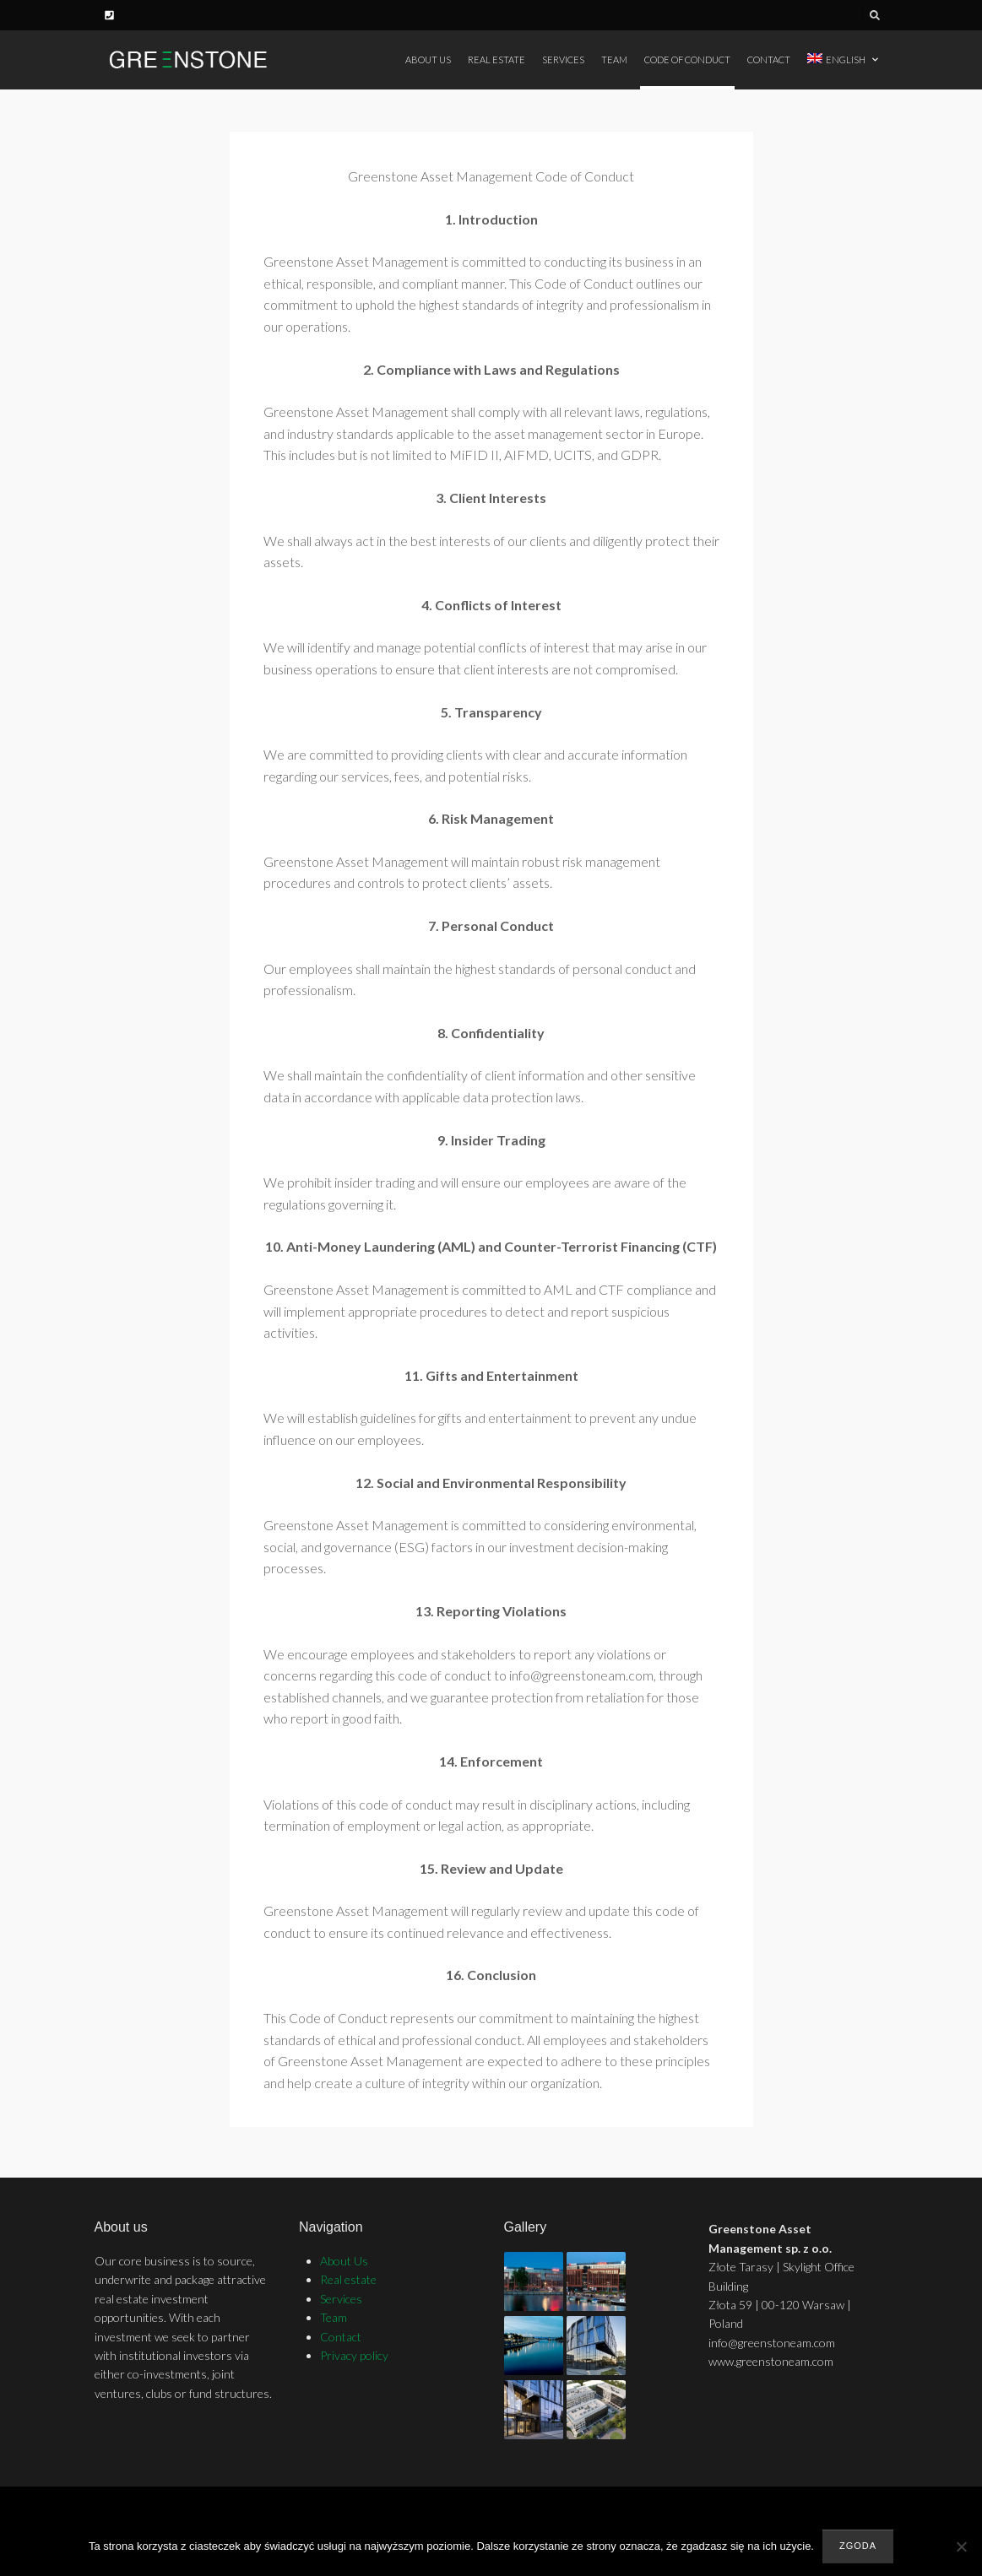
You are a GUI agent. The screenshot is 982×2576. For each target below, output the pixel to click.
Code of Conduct (687, 59)
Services (563, 59)
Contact (768, 59)
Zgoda (857, 2546)
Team (614, 59)
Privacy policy (354, 2355)
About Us (428, 59)
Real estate (496, 59)
